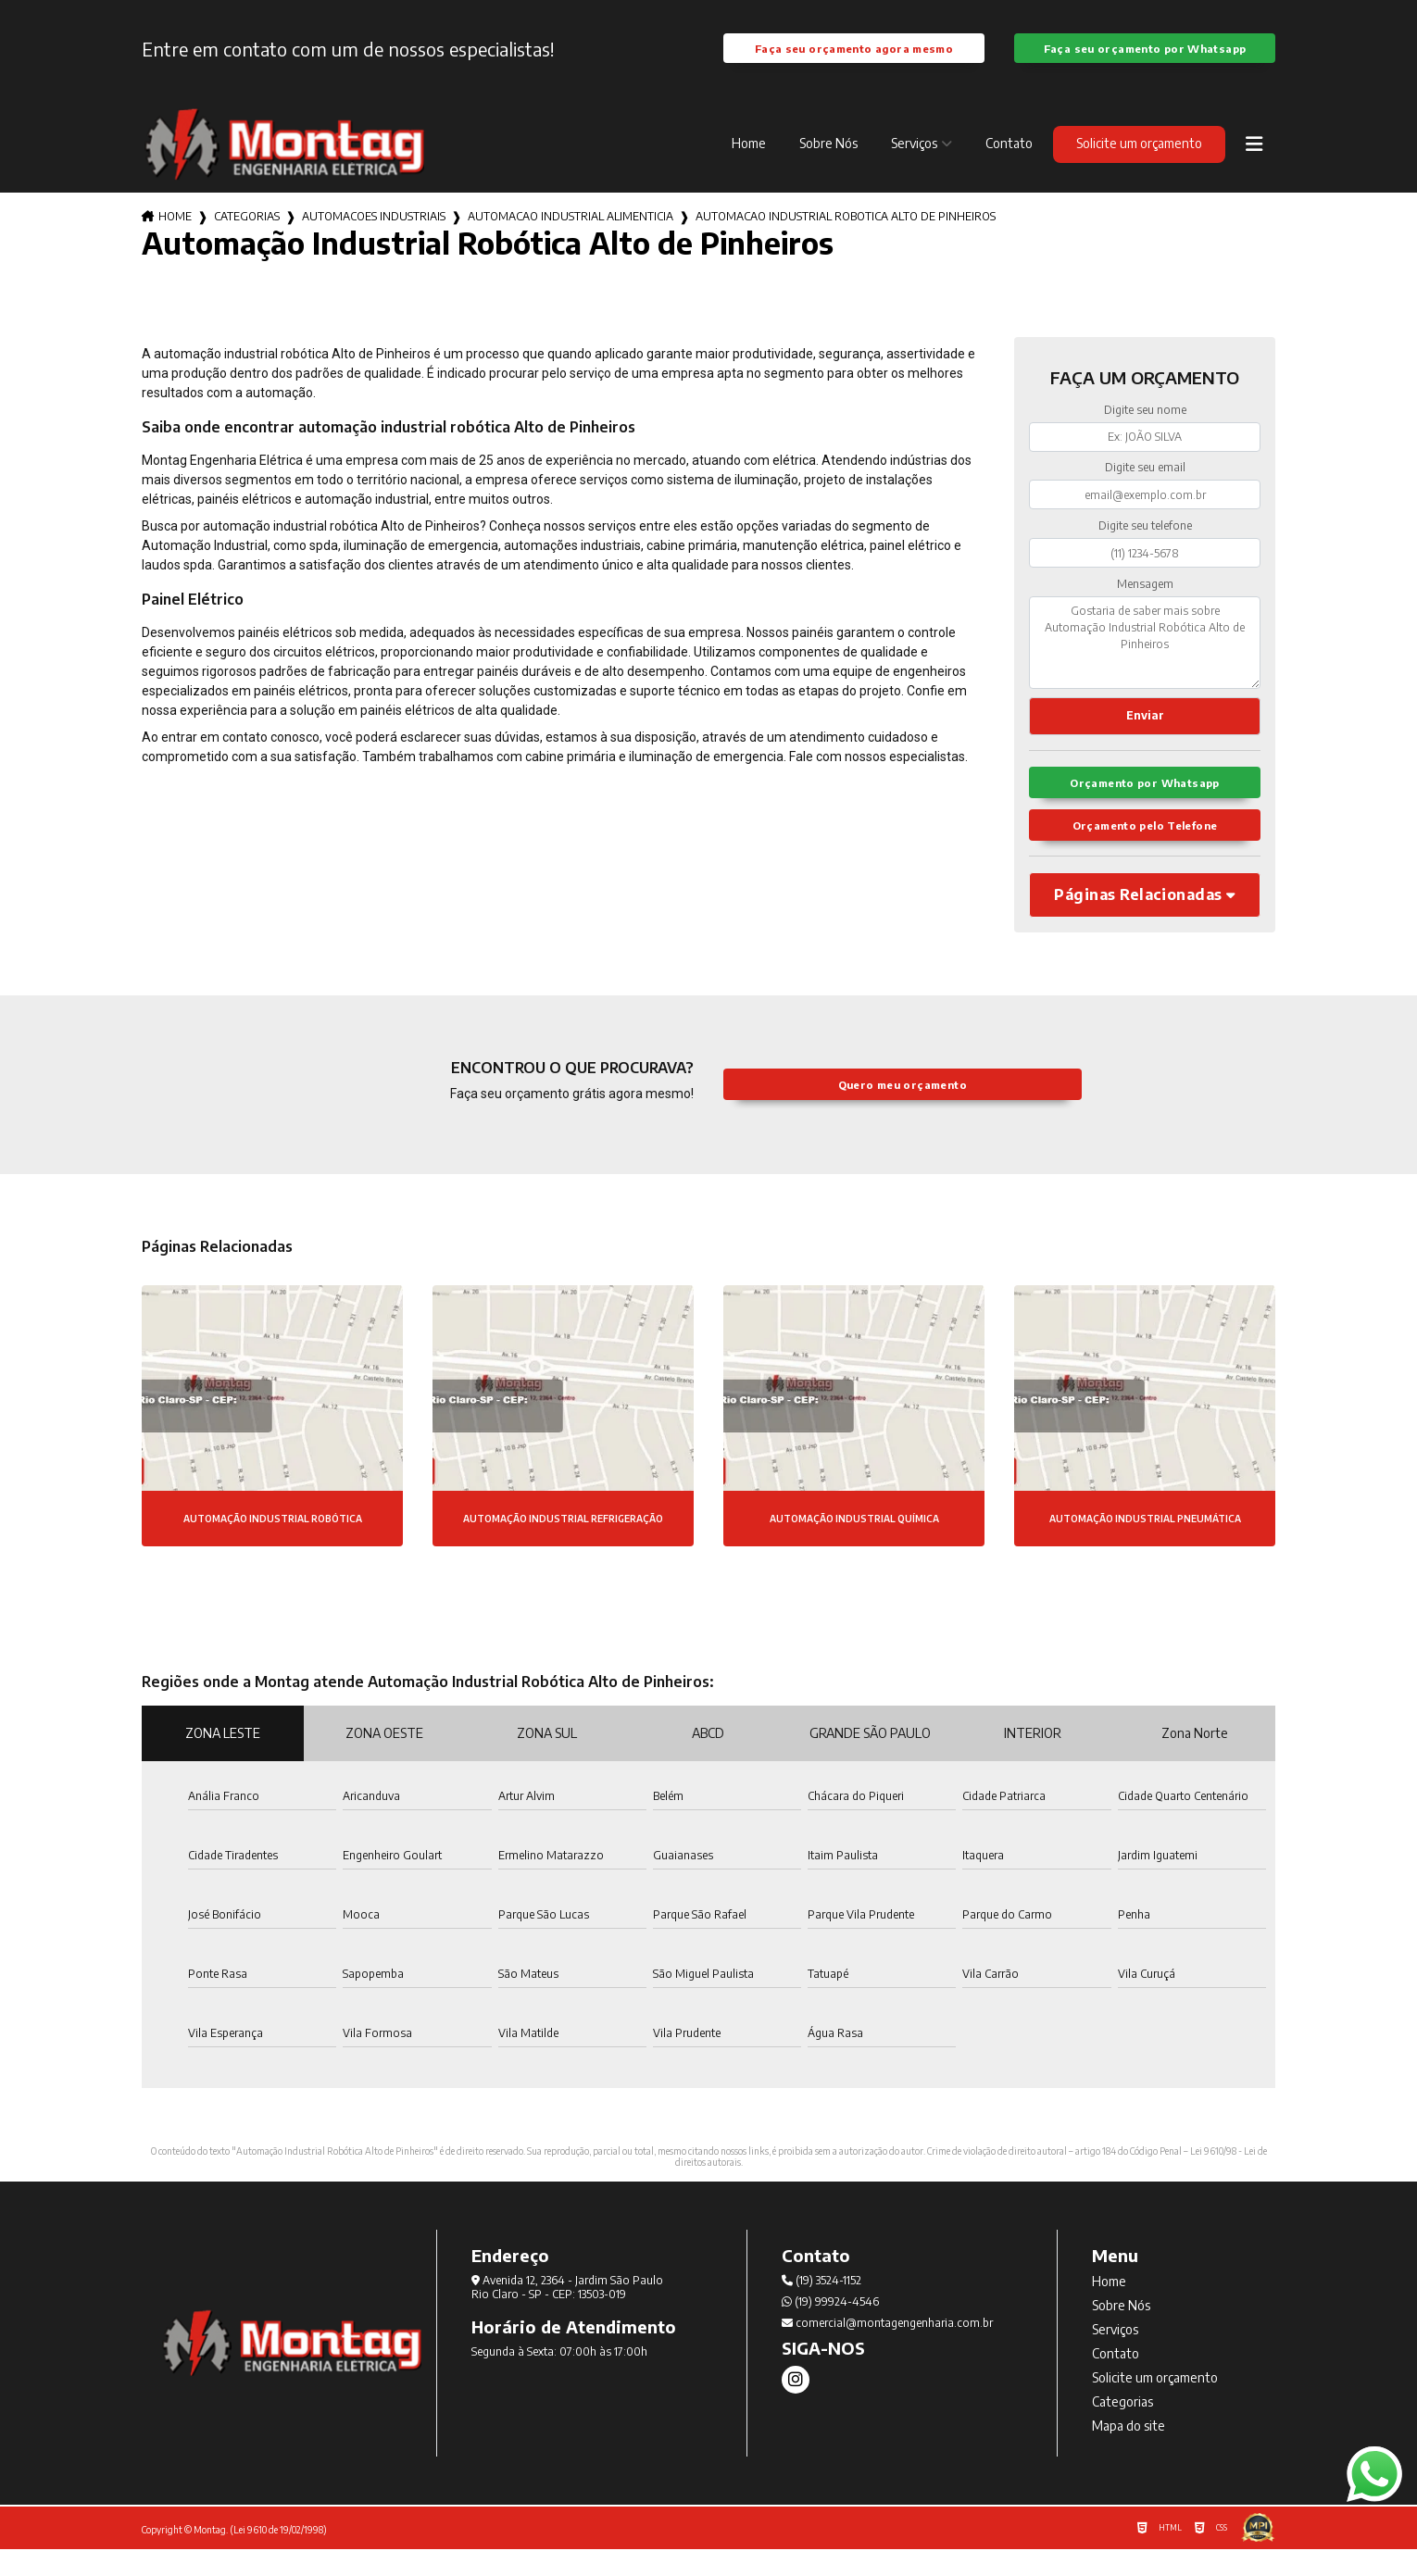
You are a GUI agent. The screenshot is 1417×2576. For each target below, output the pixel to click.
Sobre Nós (828, 161)
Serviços (914, 161)
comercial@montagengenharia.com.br (887, 2350)
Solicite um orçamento (1139, 161)
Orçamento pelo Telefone (1145, 851)
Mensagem (1145, 601)
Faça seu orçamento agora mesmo (854, 57)
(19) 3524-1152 (821, 2307)
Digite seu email (1145, 486)
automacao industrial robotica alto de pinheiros (846, 235)
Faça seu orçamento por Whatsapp (1144, 57)
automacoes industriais (373, 235)
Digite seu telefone (1145, 544)
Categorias (247, 235)
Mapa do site (1128, 2452)
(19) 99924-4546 (830, 2328)
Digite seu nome (1145, 428)
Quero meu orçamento (902, 1111)
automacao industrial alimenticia (570, 235)
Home (749, 161)
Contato (1009, 161)
